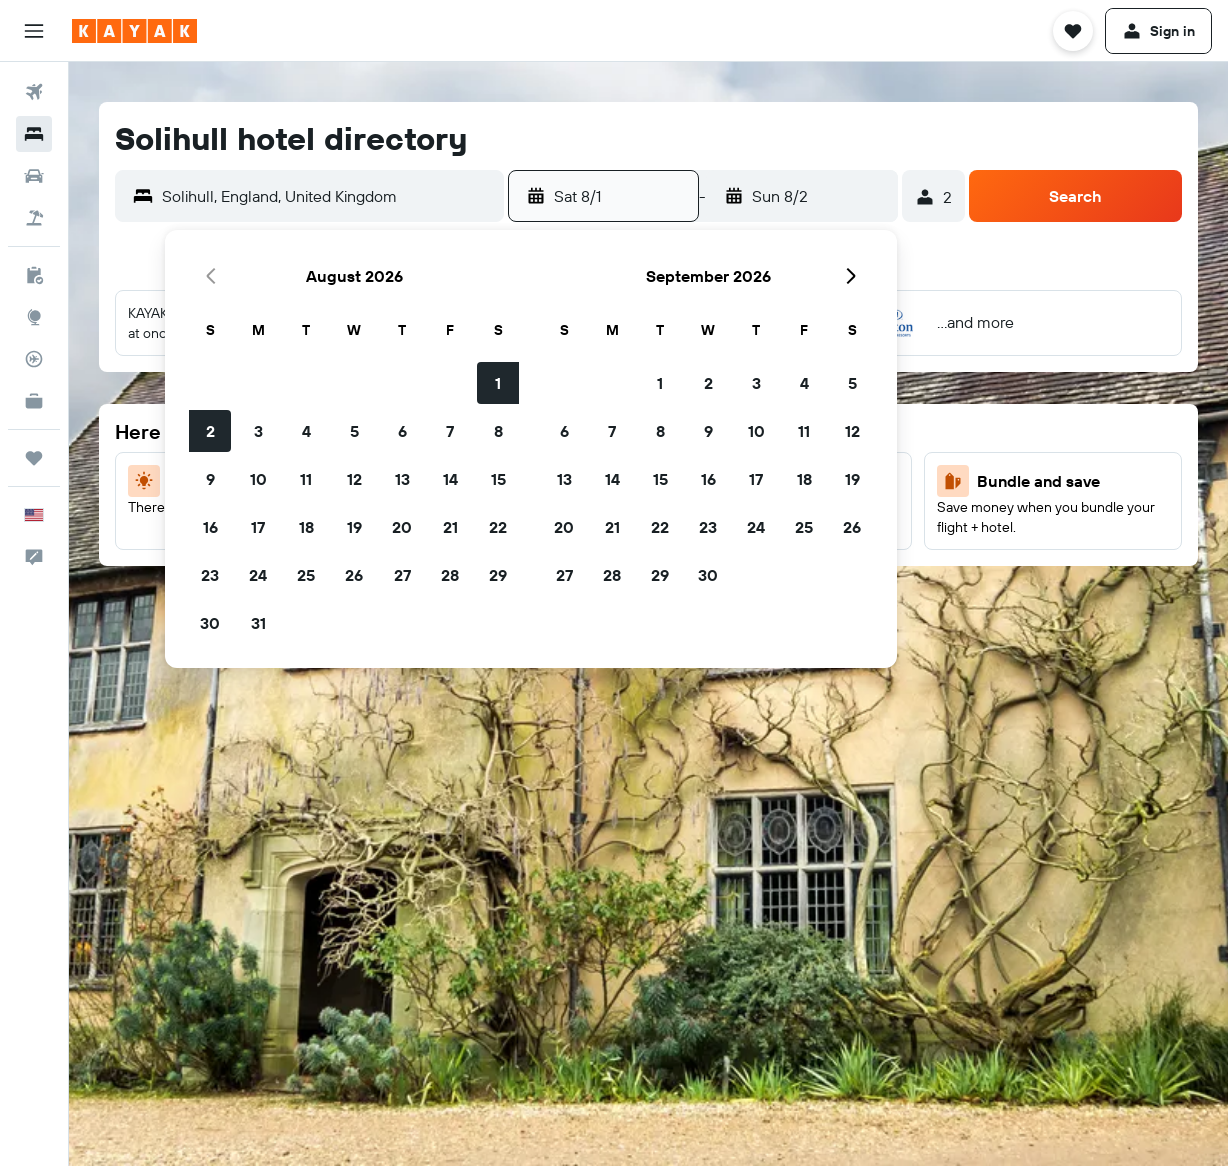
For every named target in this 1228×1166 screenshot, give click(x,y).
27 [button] (402, 575)
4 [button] (306, 431)
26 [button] (354, 575)
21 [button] (450, 527)
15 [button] (498, 479)
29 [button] (498, 575)
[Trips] (34, 458)
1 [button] (498, 383)
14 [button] (450, 479)
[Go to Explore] (34, 317)
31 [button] (258, 623)
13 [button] (402, 479)
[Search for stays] (34, 134)
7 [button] (450, 431)
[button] (34, 31)
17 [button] (258, 527)
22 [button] (498, 527)
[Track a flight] (34, 359)
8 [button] (498, 431)
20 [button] (402, 527)
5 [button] (354, 431)
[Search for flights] (34, 92)
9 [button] (210, 479)
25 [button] (306, 575)
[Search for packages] (34, 218)
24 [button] (258, 575)
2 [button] (210, 431)
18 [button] (306, 527)
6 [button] (402, 431)
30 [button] (210, 623)
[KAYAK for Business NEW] (34, 401)
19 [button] (354, 527)
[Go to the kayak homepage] (134, 31)
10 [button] (258, 479)
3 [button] (258, 431)
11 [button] (306, 479)
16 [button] (210, 527)
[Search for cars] (34, 176)
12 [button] (354, 479)
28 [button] (450, 575)
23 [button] (210, 575)
